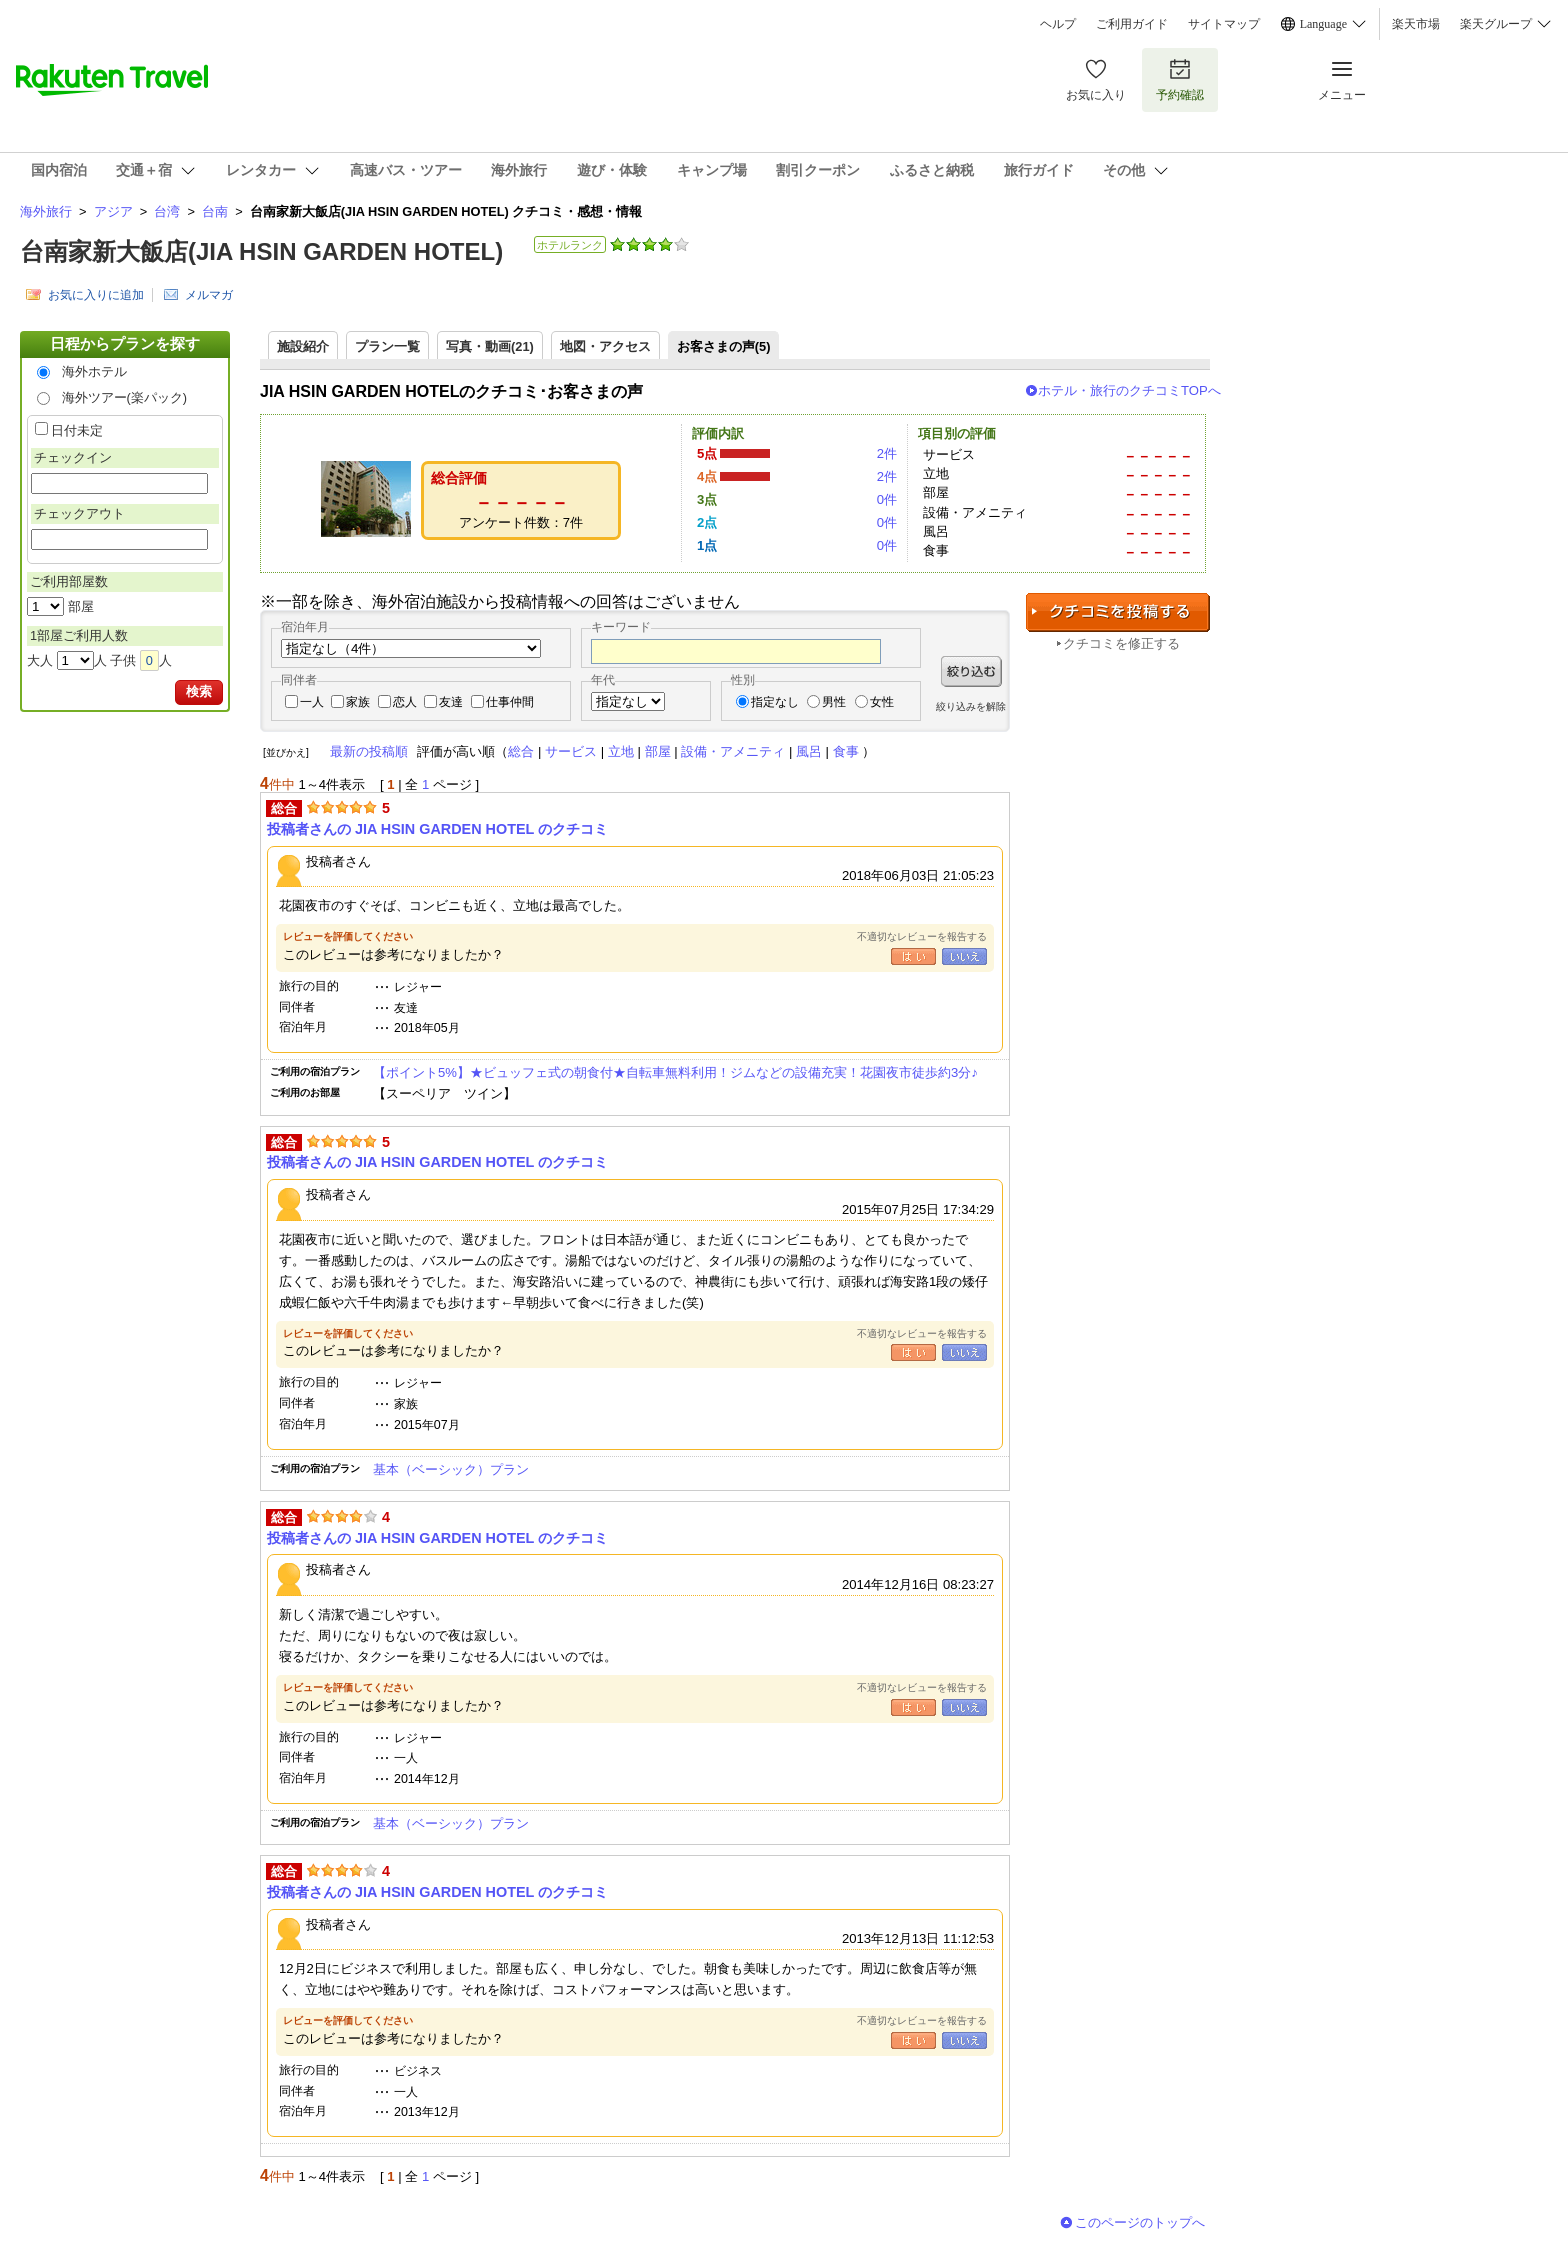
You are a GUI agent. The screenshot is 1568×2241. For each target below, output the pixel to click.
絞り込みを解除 (971, 706)
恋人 (405, 702)
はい (913, 956)
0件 (887, 499)
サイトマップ (1224, 24)
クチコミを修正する (1121, 643)
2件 (887, 453)
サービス (571, 751)
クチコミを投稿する (1118, 612)
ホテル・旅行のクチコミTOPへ (1129, 390)
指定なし (775, 702)
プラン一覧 (387, 346)
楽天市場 (1416, 24)
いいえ (964, 956)
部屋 (658, 751)
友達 (451, 702)
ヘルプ (1058, 24)
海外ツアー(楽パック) (125, 397)
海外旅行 (46, 211)
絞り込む (971, 671)
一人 (312, 702)
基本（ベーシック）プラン (451, 1469)
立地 (621, 751)
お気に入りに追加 (96, 295)
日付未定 (77, 430)
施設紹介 (303, 346)
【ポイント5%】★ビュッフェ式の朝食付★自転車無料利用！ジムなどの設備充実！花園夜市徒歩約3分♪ (675, 1072)
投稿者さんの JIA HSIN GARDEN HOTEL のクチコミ (437, 829)
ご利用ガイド (1132, 24)
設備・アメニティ (733, 751)
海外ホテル (94, 371)
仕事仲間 (510, 702)
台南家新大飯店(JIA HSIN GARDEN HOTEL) (261, 251)
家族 (358, 702)
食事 (846, 751)
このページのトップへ (1140, 2222)
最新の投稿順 (369, 751)
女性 (882, 702)
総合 (521, 751)
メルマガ (209, 295)
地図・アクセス (605, 346)
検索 (199, 691)
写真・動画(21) (490, 346)
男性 (834, 702)
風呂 (809, 751)
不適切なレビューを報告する (922, 936)
